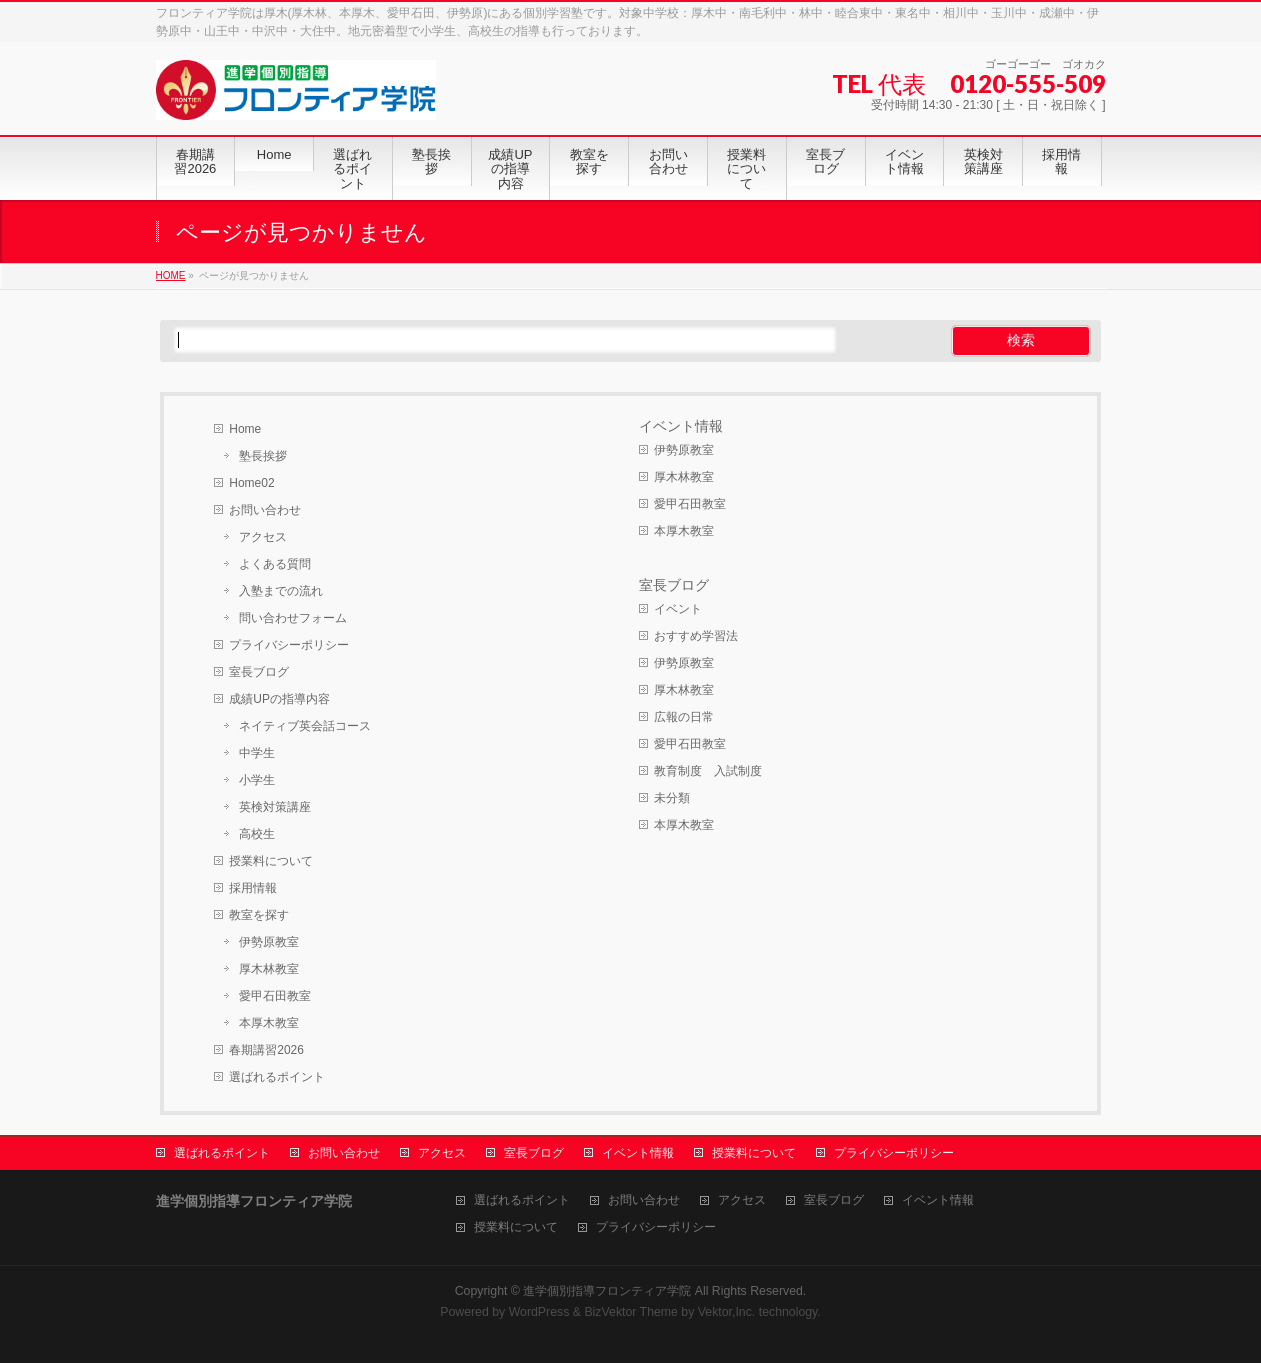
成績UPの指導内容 (279, 699)
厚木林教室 (269, 969)
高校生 (257, 834)
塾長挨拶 (263, 456)
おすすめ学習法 (696, 636)
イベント (678, 609)
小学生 (257, 780)
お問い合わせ (265, 510)
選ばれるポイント (277, 1077)
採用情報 (253, 888)
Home (245, 429)
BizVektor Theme (631, 1312)
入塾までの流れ (281, 591)
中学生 (257, 753)
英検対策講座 (275, 807)
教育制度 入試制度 (708, 771)
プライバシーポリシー (289, 645)
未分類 (672, 798)
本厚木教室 (269, 1023)
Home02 (251, 483)
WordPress (539, 1312)
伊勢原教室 (269, 942)
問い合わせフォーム (293, 618)
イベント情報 (681, 426)
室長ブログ (259, 672)
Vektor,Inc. (727, 1312)
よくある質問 (275, 564)
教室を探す (259, 915)
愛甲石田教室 (275, 996)
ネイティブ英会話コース (305, 726)
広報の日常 (684, 717)
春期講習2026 (266, 1050)
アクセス (263, 537)
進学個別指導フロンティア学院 (607, 1291)
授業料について (271, 861)
